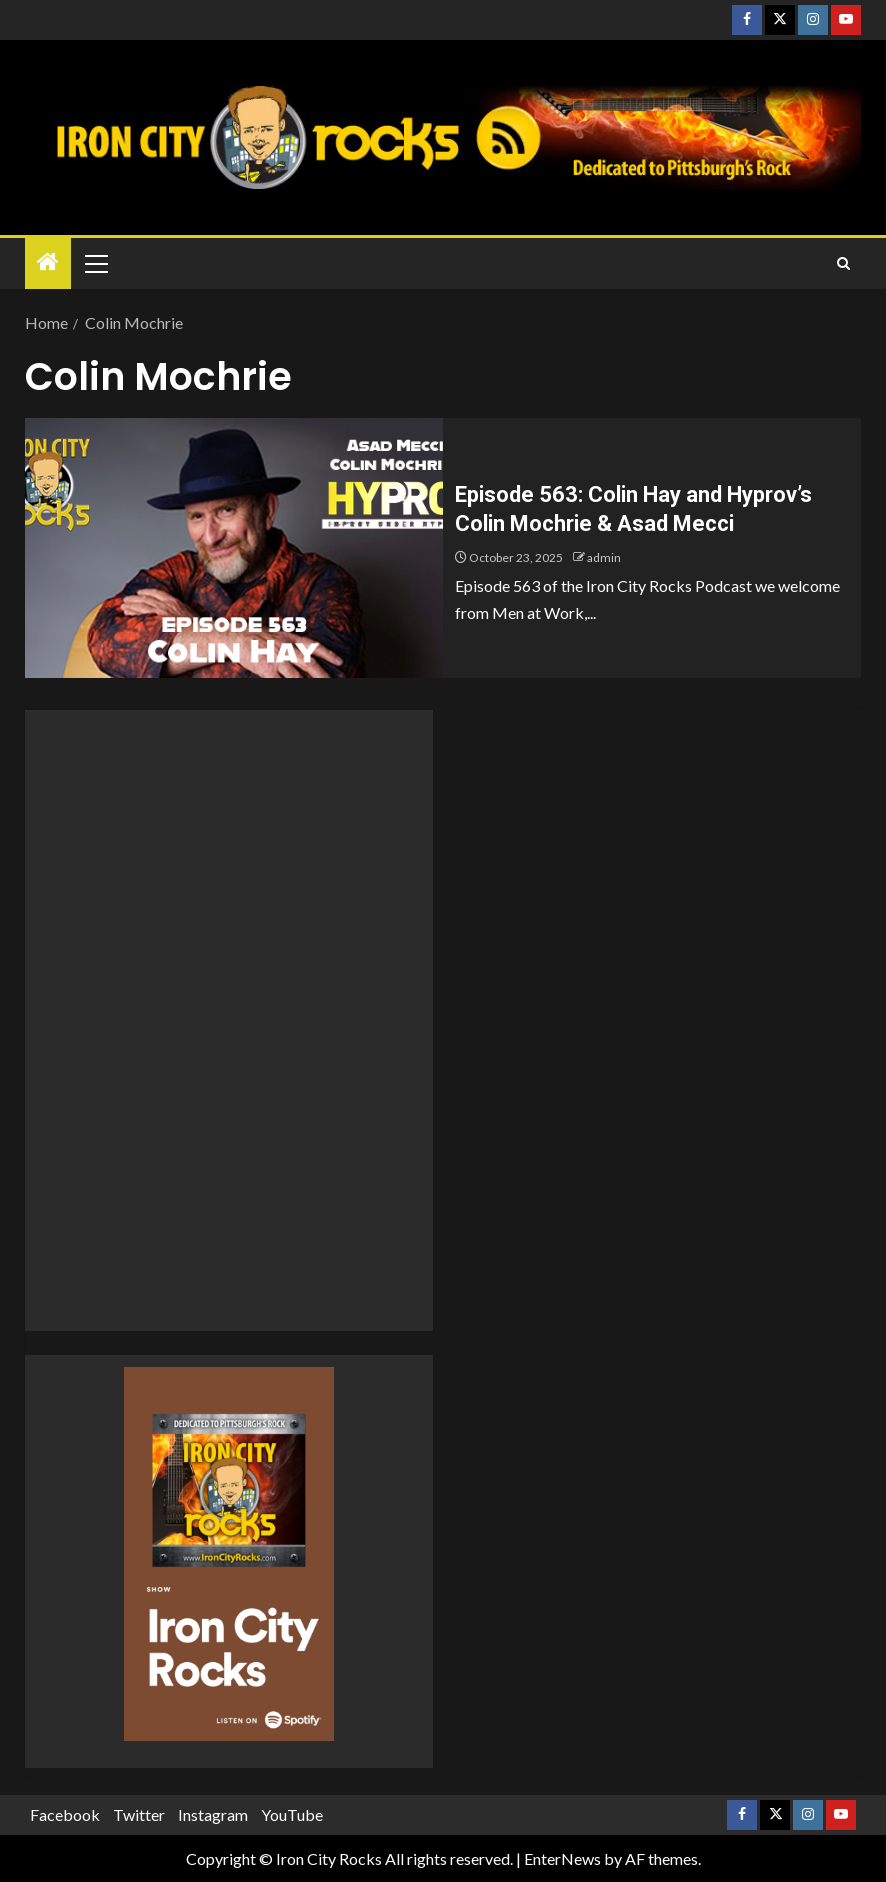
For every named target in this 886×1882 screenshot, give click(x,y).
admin (604, 557)
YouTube (292, 1814)
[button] (95, 263)
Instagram (213, 1814)
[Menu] (95, 263)
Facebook (65, 1814)
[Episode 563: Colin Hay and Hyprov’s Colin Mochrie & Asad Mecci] (234, 548)
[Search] (843, 263)
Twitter (139, 1814)
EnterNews (562, 1858)
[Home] (48, 262)
